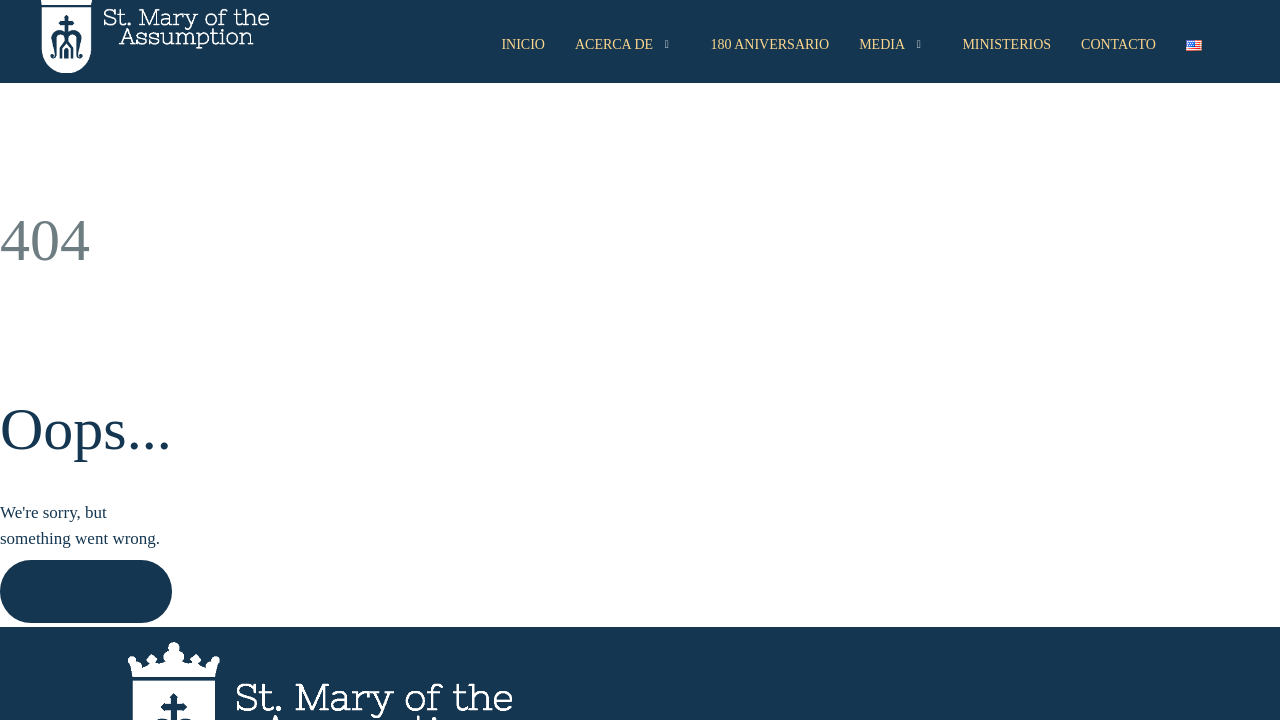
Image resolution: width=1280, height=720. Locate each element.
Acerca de (625, 45)
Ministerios (1006, 44)
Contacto (1118, 44)
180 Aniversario (770, 44)
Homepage (86, 592)
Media (892, 45)
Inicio (523, 44)
